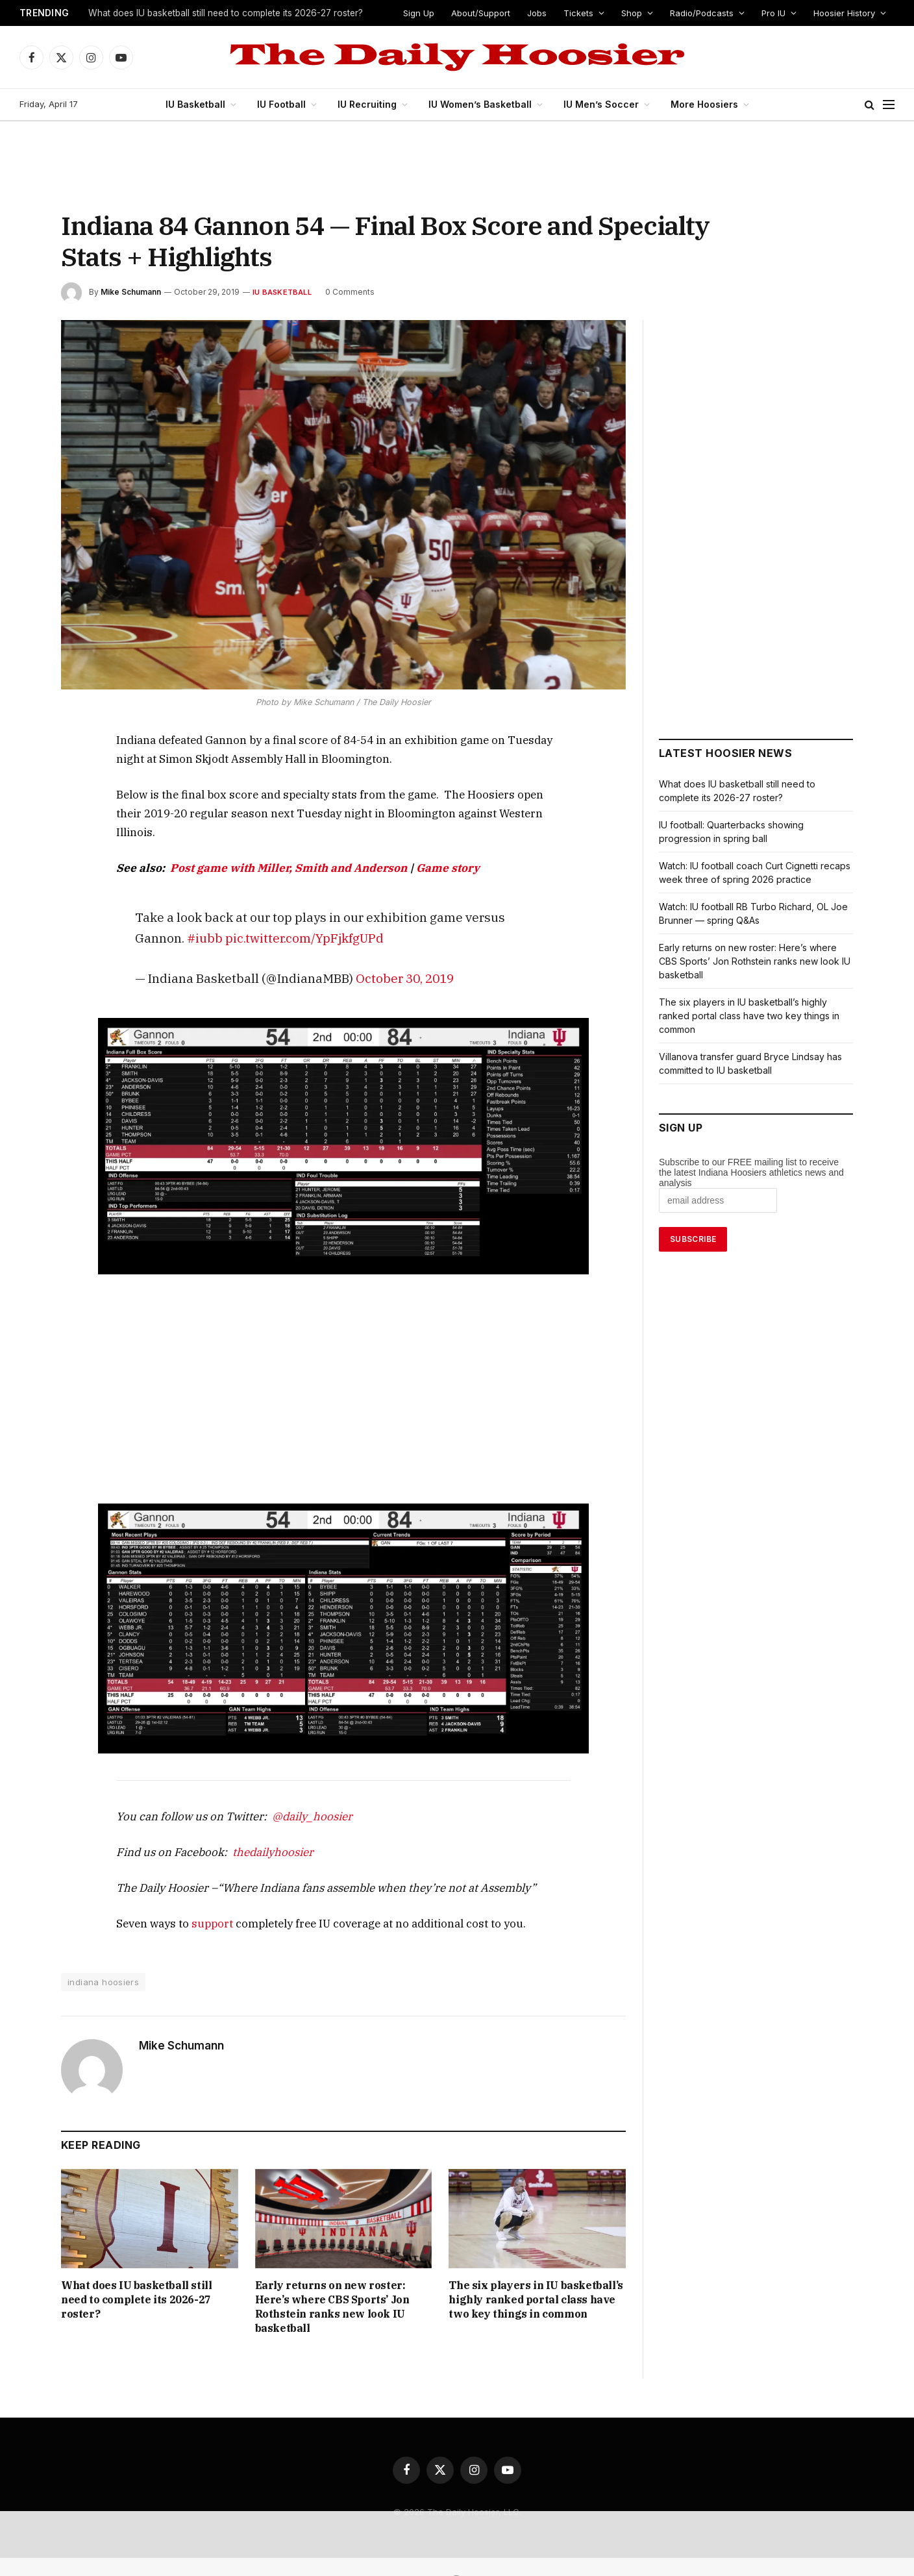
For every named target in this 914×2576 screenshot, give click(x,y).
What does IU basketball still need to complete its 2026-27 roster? (224, 13)
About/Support (489, 13)
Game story (395, 849)
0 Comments (341, 291)
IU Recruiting (372, 104)
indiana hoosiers (102, 1964)
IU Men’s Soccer (600, 104)
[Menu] (889, 104)
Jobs (544, 13)
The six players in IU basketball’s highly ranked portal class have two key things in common (536, 2281)
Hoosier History (844, 13)
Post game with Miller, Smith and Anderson (261, 849)
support (199, 1905)
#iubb (511, 898)
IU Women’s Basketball (483, 104)
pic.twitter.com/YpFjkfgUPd (205, 919)
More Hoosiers (699, 104)
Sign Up (427, 13)
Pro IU (773, 13)
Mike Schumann (130, 291)
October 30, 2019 (376, 959)
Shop (634, 13)
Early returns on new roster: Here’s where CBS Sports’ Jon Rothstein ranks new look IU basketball (343, 2281)
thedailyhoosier (253, 1833)
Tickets (582, 13)
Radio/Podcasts (702, 13)
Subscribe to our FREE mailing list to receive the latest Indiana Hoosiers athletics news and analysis (751, 1172)
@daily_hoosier (286, 1798)
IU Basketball (201, 104)
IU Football (286, 104)
